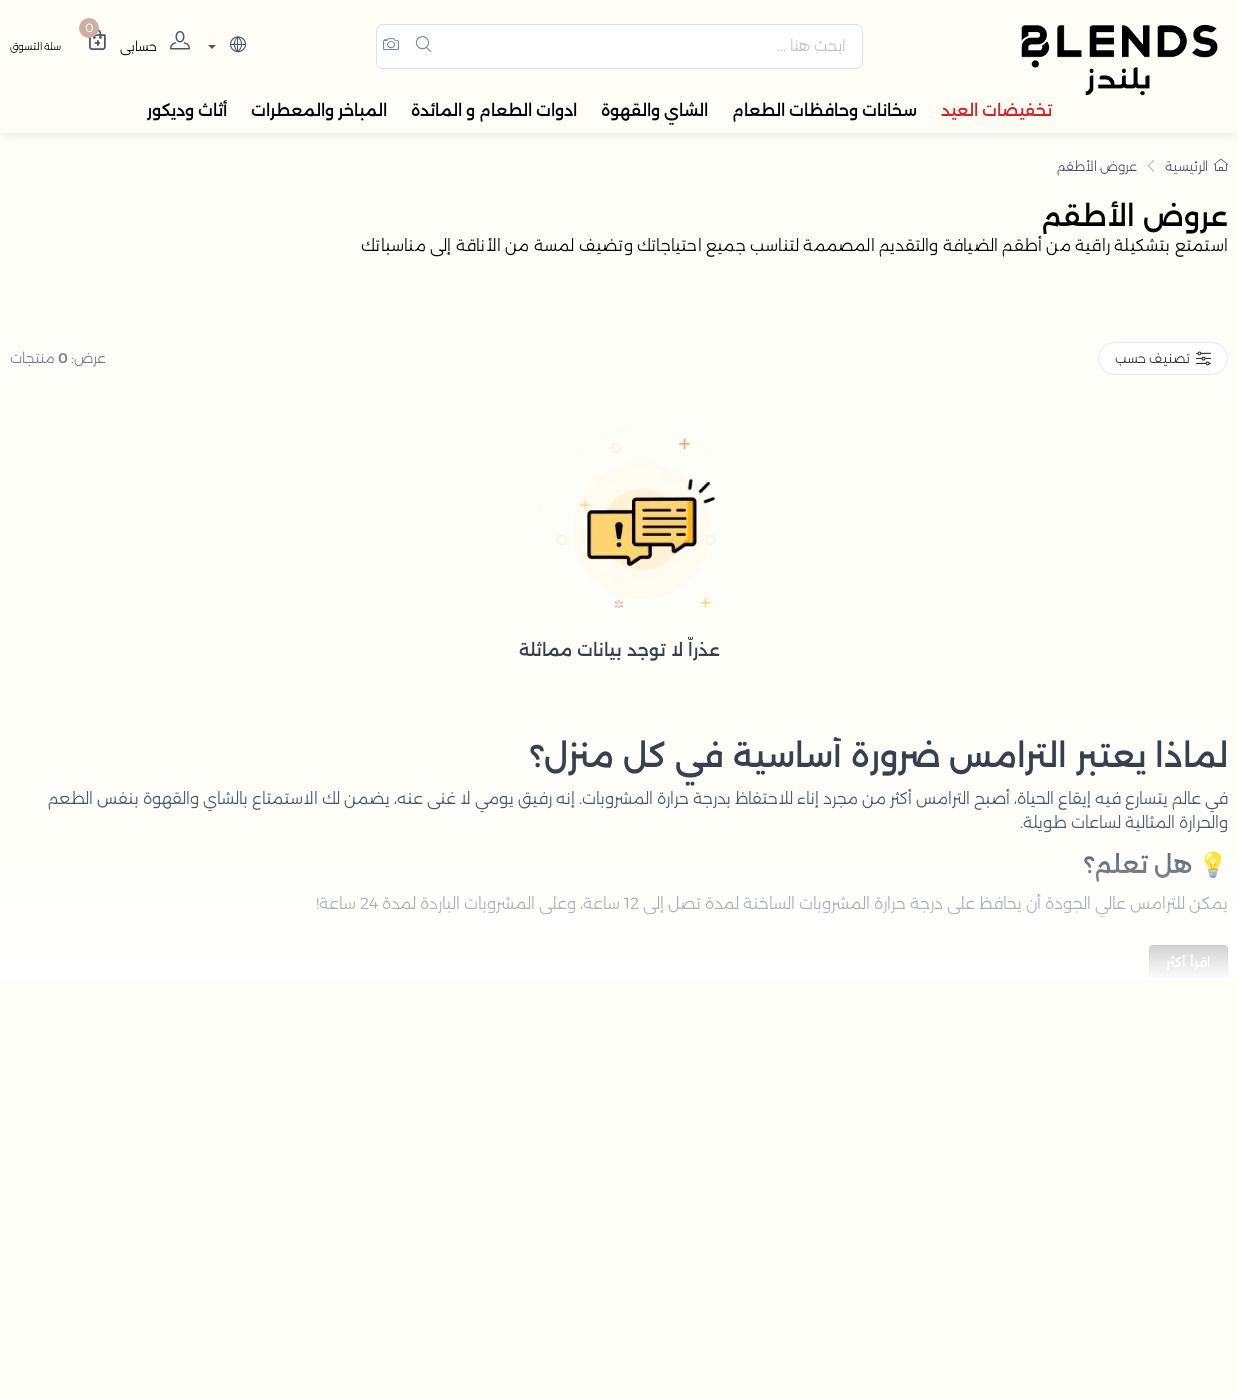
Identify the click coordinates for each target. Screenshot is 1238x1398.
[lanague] (224, 48)
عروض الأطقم (1097, 169)
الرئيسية (1196, 169)
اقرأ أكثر (1188, 965)
